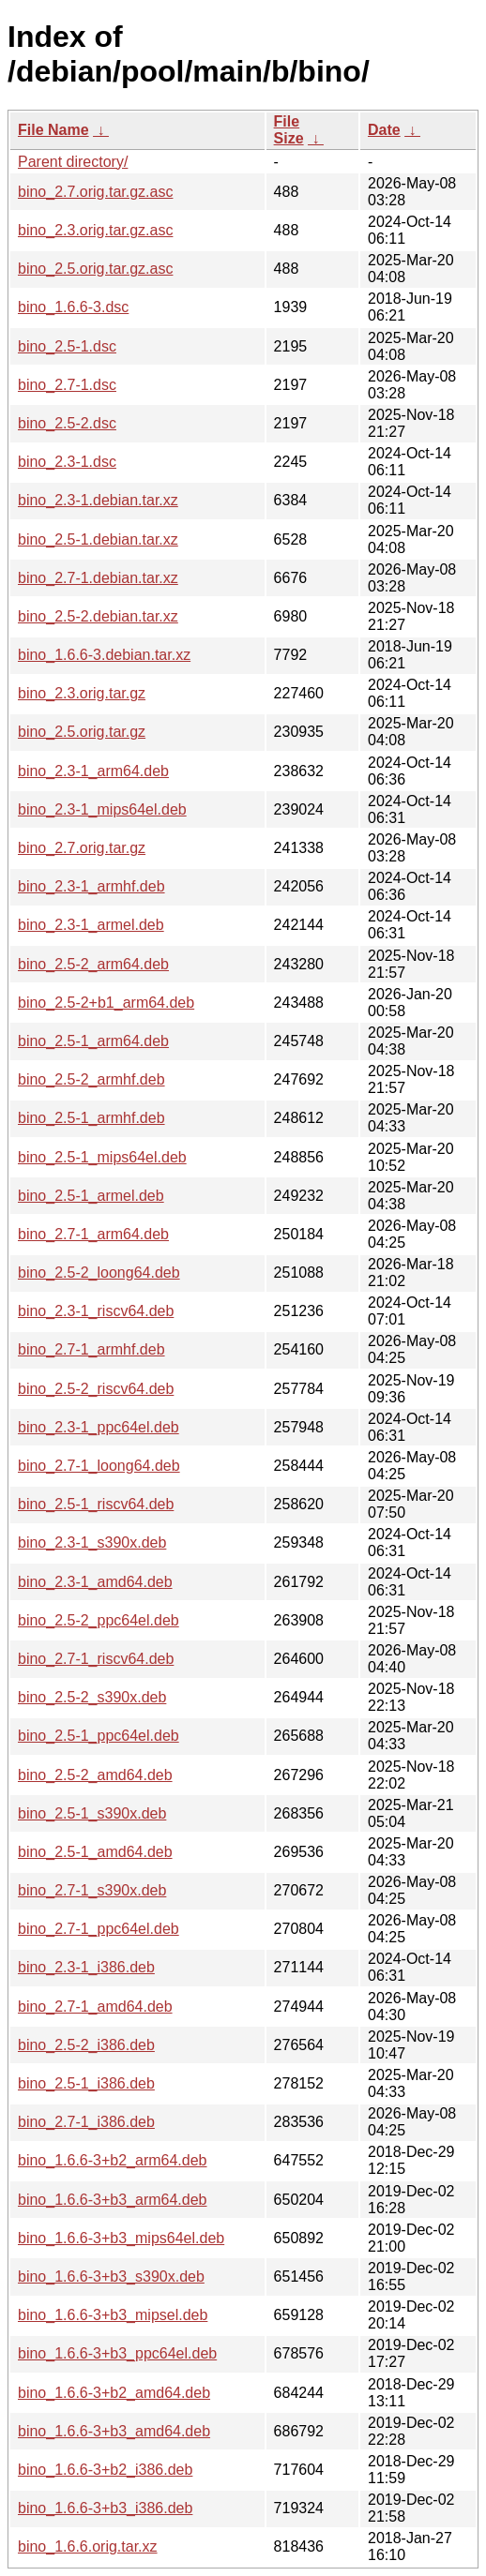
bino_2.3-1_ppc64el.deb (98, 1427)
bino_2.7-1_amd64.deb (95, 2006)
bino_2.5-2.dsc (67, 423)
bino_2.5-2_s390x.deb (92, 1697)
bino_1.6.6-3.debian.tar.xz (104, 655)
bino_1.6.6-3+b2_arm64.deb (112, 2160)
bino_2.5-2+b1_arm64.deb (106, 1003)
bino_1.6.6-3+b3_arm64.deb (112, 2200)
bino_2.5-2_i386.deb (86, 2045)
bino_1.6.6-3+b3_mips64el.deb (121, 2238)
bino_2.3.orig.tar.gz (81, 693)
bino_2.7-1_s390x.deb (92, 1890)
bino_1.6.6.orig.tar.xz (88, 2546)
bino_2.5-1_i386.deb (86, 2083)
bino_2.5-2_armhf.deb (91, 1079)
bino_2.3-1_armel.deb (91, 925)
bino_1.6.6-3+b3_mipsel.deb (112, 2315)
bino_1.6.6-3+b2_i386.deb (105, 2470)
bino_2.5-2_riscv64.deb (96, 1389)
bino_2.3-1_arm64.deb (93, 771)
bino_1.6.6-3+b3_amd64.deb (114, 2431)
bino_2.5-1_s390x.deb (92, 1813)
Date (384, 130)
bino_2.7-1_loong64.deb (99, 1466)
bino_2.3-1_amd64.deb (95, 1582)
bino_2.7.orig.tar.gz (81, 848)
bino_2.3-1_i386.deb (86, 1967)
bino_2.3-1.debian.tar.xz (98, 500)
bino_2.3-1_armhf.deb (91, 886)
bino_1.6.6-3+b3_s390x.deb (111, 2276)
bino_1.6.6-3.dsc (73, 307)
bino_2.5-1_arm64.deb (93, 1041)
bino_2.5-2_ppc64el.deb (98, 1620)
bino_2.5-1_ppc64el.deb (98, 1736)
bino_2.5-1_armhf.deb (91, 1118)
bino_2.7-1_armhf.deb (91, 1349)
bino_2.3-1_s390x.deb (92, 1542)
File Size (289, 129)
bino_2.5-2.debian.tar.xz (98, 616)
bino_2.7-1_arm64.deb (93, 1234)
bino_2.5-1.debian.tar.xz (98, 539)
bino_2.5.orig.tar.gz (81, 732)
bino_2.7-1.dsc (67, 385)
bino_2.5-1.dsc (67, 346)
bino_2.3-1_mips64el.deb (102, 809)
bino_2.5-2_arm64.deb (93, 964)
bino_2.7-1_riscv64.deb (96, 1659)
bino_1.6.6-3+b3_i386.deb (105, 2508)
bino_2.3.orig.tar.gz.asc (95, 230)
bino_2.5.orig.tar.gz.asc (95, 269)
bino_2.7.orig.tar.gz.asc (95, 192)
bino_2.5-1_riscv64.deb (96, 1504)
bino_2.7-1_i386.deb (86, 2122)
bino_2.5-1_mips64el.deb (102, 1157)
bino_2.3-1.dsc (67, 462)
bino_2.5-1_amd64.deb (95, 1852)
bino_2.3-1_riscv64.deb (96, 1311)
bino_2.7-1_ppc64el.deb (98, 1929)
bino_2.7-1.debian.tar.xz (98, 578)
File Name (53, 130)
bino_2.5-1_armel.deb (91, 1196)
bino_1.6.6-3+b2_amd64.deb (114, 2393)
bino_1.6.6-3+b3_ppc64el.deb (117, 2353)
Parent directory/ (73, 162)
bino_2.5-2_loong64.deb (99, 1273)
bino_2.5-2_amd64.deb (95, 1775)
